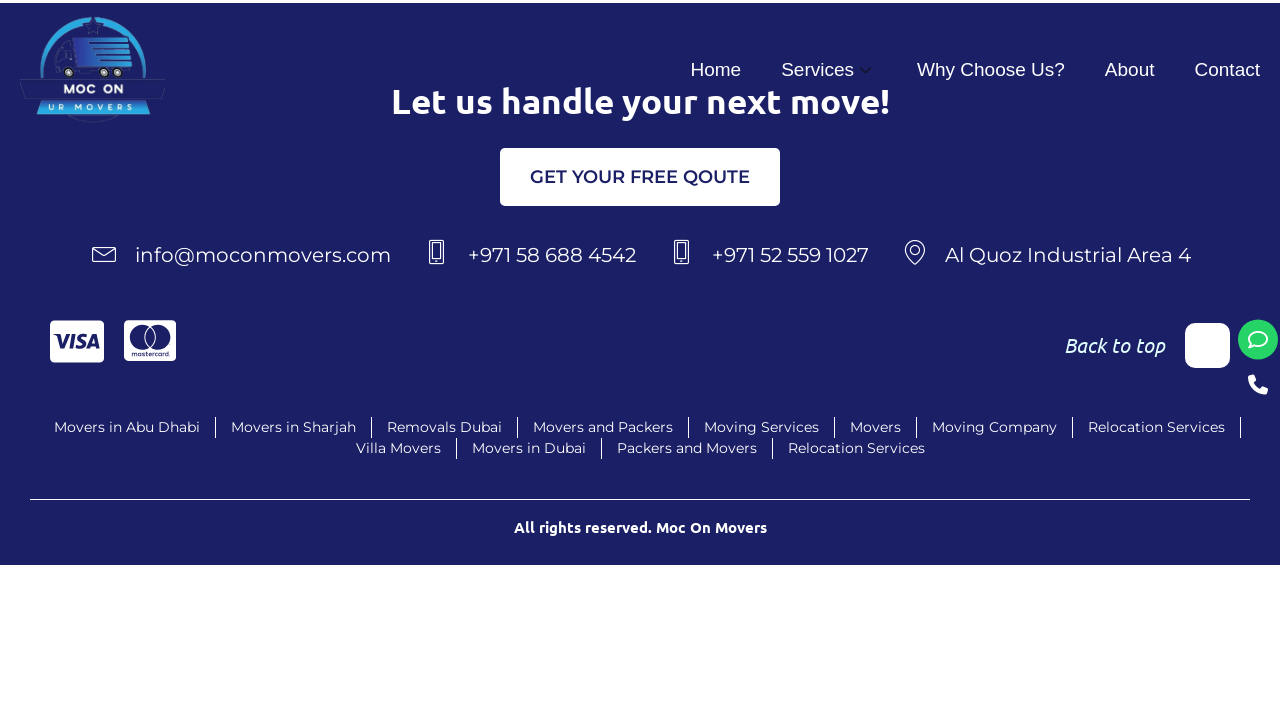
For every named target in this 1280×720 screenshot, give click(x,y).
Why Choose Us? (991, 69)
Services (826, 69)
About (1130, 69)
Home (715, 69)
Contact (1227, 69)
